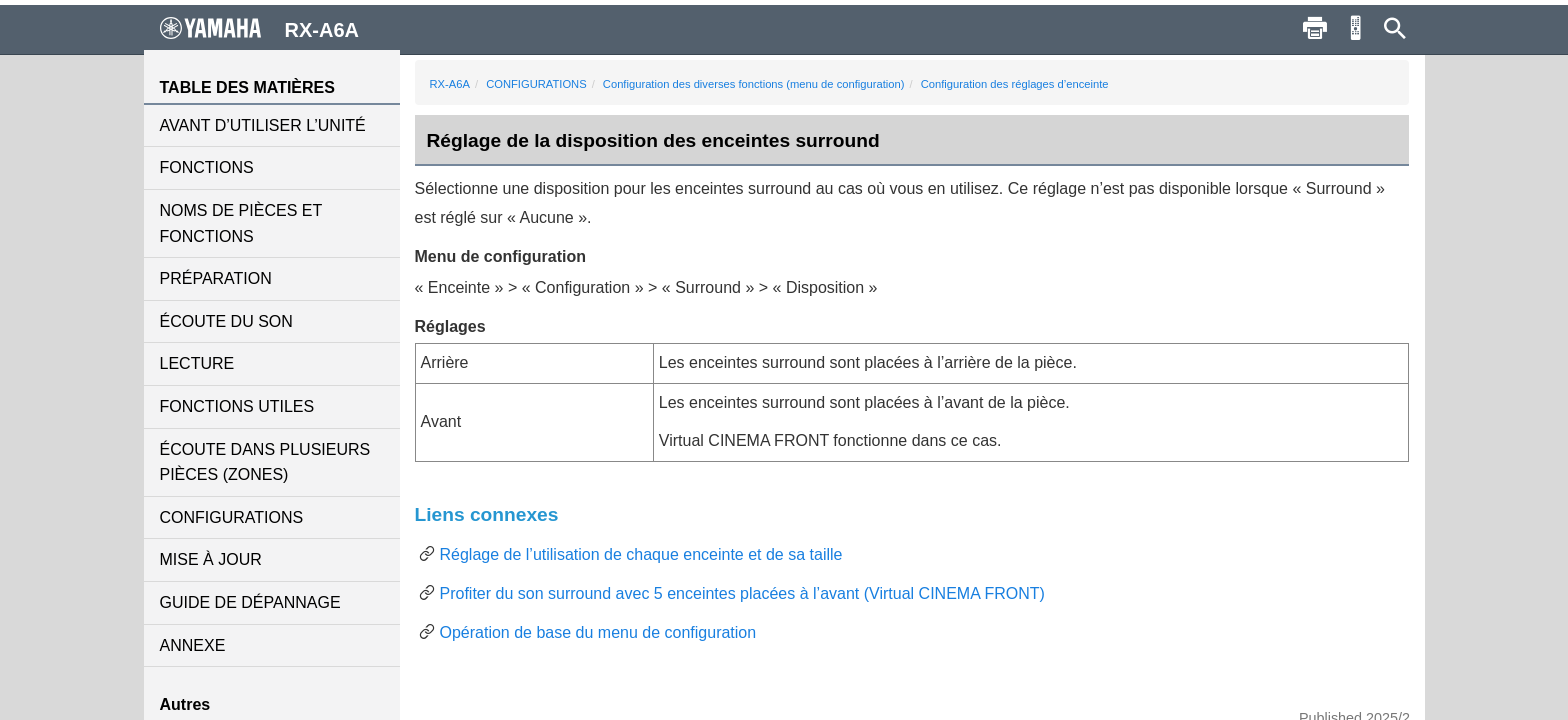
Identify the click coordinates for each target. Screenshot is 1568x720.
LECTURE (197, 363)
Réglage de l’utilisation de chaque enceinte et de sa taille (641, 554)
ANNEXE (193, 645)
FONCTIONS (207, 167)
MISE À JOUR (211, 559)
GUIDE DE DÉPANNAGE (250, 602)
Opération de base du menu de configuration (598, 632)
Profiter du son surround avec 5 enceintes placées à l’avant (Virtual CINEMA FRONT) (742, 593)
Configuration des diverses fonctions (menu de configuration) (754, 84)
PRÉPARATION (216, 278)
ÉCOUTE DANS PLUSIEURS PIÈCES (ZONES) (265, 462)
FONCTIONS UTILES (237, 406)
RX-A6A (450, 84)
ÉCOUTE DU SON (226, 321)
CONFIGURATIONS (232, 517)
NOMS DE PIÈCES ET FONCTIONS (241, 223)
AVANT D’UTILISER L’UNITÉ (263, 125)
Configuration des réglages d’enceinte (1015, 84)
